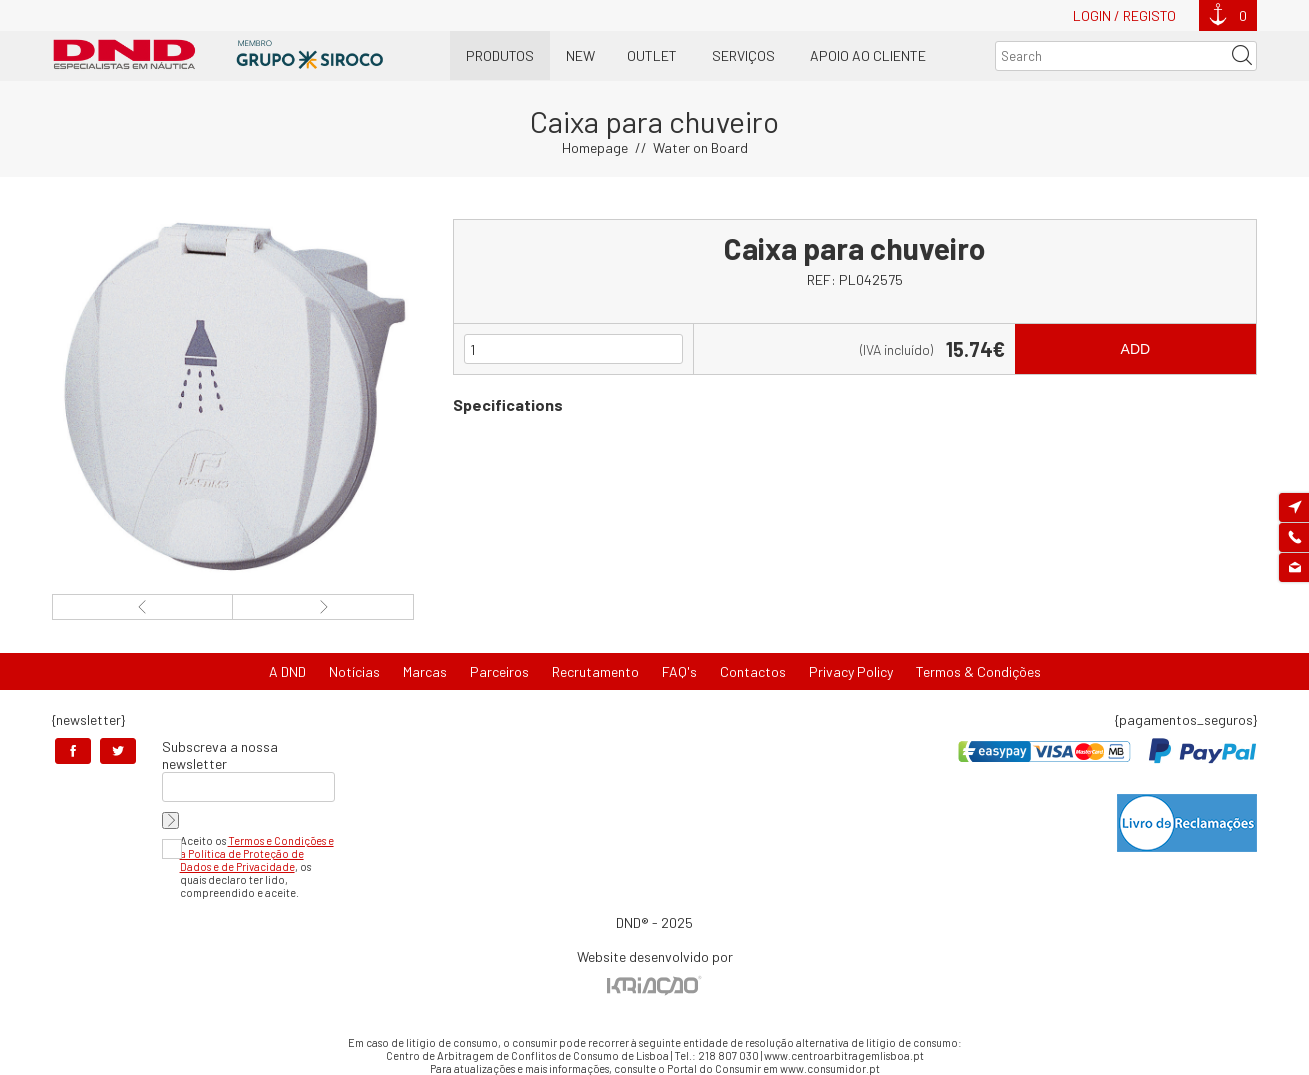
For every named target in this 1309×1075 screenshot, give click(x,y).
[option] (233, 396)
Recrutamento (595, 671)
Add (1136, 349)
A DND (287, 671)
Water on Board (700, 147)
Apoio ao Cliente (868, 55)
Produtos (500, 55)
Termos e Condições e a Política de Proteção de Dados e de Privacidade (257, 853)
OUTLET (652, 55)
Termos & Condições (978, 671)
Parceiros (499, 671)
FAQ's (679, 671)
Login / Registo (1124, 15)
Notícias (354, 671)
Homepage (595, 147)
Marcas (425, 671)
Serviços (743, 55)
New (580, 55)
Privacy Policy (851, 671)
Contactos (753, 671)
